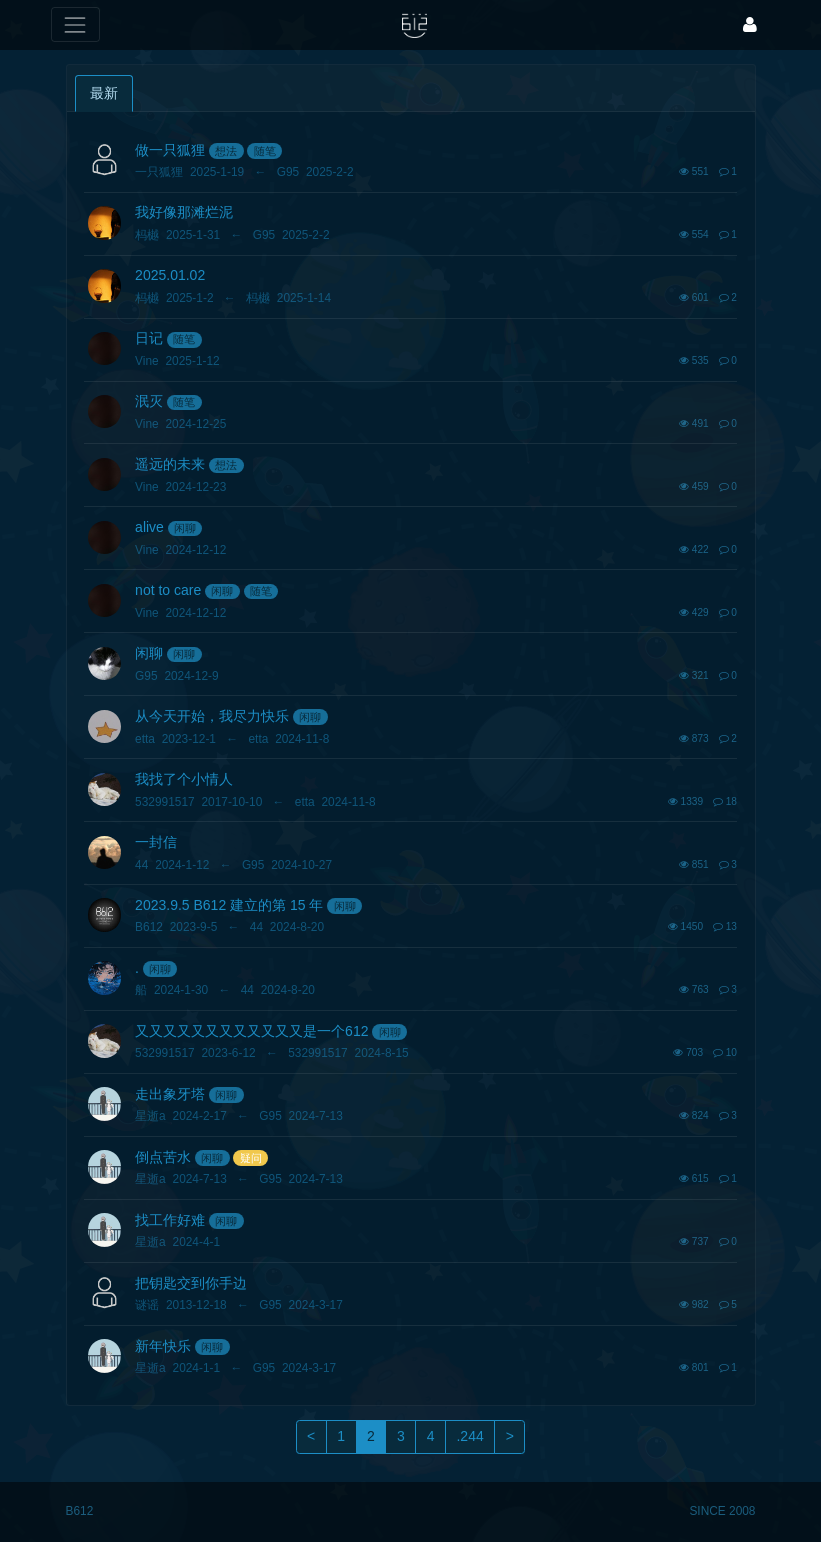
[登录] (750, 24)
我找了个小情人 (184, 779)
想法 (226, 151)
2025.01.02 (170, 275)
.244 (469, 1436)
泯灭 (149, 401)
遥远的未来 (170, 464)
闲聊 (185, 528)
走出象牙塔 (170, 1094)
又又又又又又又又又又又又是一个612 (251, 1031)
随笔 (265, 151)
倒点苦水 (163, 1157)
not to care (168, 590)
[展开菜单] (75, 24)
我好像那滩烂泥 (184, 212)
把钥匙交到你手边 (191, 1283)
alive (149, 527)
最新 (104, 93)
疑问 (251, 1158)
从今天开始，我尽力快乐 (212, 716)
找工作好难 (170, 1220)
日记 (149, 338)
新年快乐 (163, 1346)
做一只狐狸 (170, 150)
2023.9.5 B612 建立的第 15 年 (229, 905)
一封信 (156, 842)
